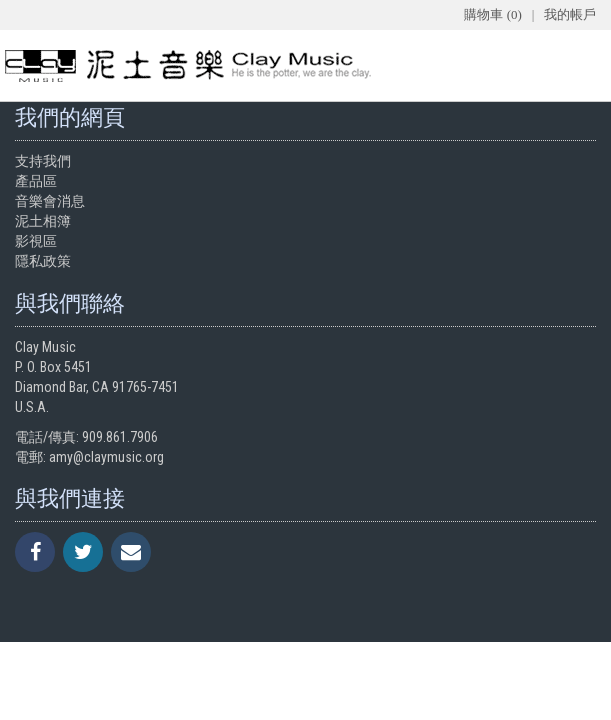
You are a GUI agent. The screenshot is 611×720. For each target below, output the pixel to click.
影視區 (36, 241)
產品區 (36, 181)
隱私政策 (43, 261)
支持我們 (43, 161)
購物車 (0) (492, 14)
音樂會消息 (50, 201)
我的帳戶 (570, 14)
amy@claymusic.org (106, 457)
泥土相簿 (43, 221)
